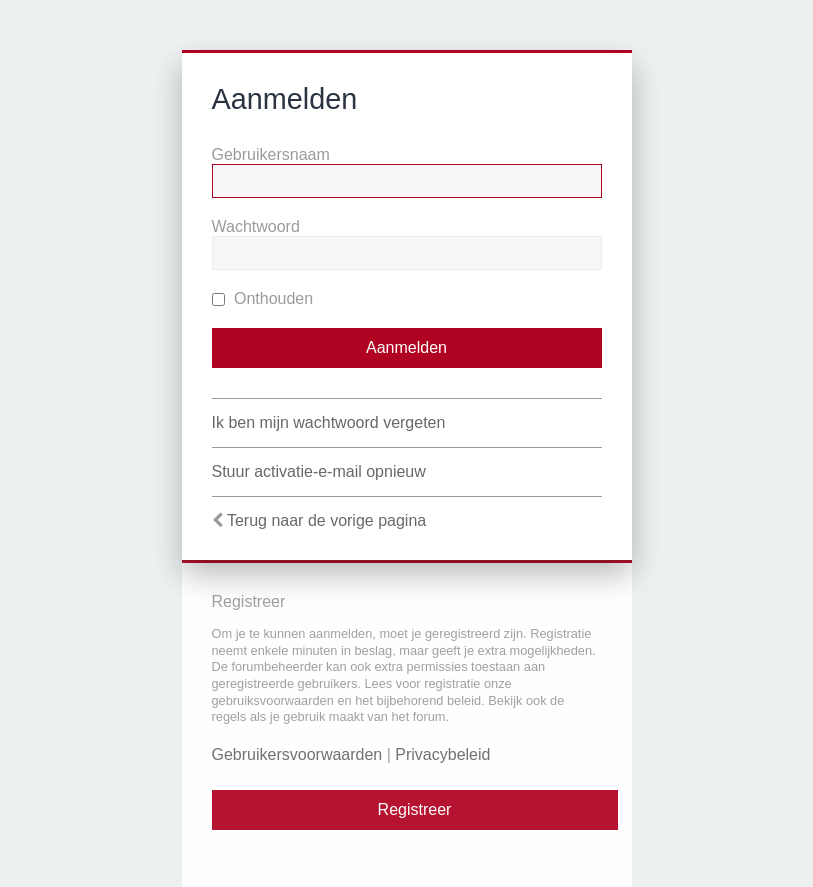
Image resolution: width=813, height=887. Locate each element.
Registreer (415, 809)
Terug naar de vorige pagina (326, 520)
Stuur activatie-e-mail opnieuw (319, 471)
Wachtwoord (256, 226)
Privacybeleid (442, 754)
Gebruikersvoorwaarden (297, 754)
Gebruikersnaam (271, 154)
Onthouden (263, 298)
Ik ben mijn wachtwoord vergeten (329, 422)
